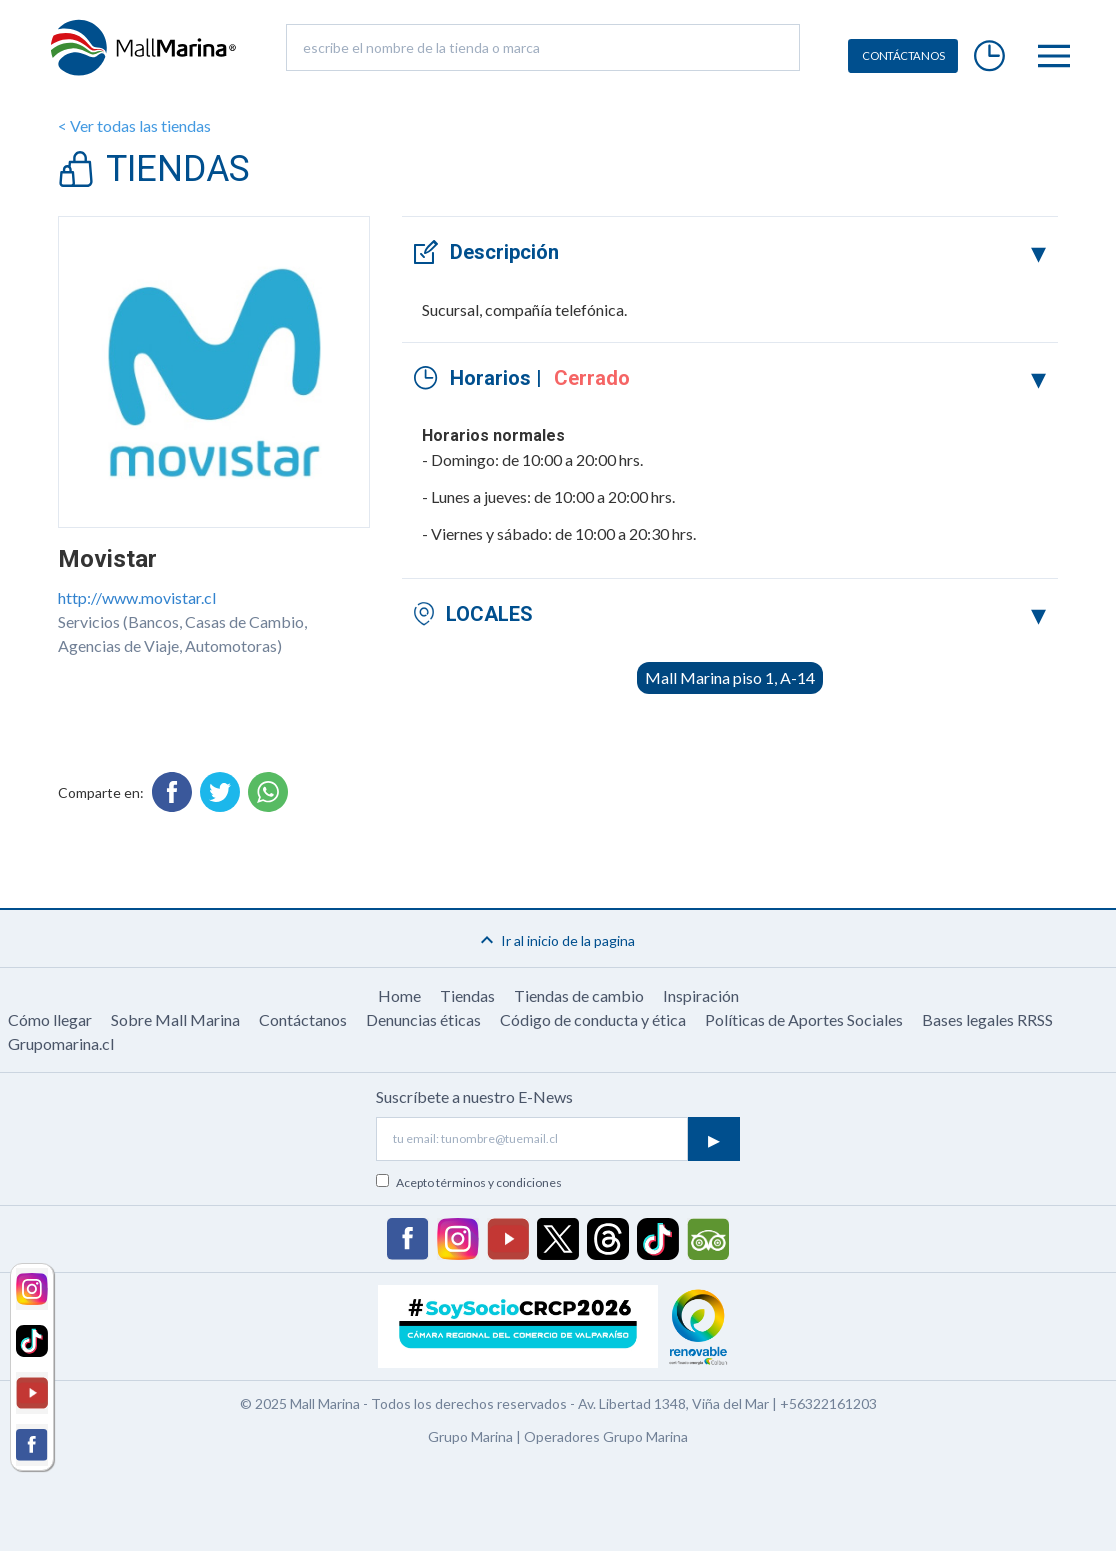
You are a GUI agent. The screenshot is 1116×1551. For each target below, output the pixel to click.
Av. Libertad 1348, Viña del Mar (673, 1403)
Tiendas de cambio (579, 995)
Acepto (479, 1182)
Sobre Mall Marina (175, 1019)
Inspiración (701, 995)
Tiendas (467, 995)
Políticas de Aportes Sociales (804, 1019)
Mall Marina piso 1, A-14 (730, 677)
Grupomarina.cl (61, 1043)
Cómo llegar (50, 1019)
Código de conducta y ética (593, 1019)
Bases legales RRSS (987, 1019)
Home (399, 995)
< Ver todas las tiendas (134, 125)
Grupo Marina (470, 1436)
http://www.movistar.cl (137, 597)
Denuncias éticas (423, 1019)
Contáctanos (303, 1019)
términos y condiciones (499, 1182)
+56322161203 (828, 1403)
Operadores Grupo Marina (606, 1436)
